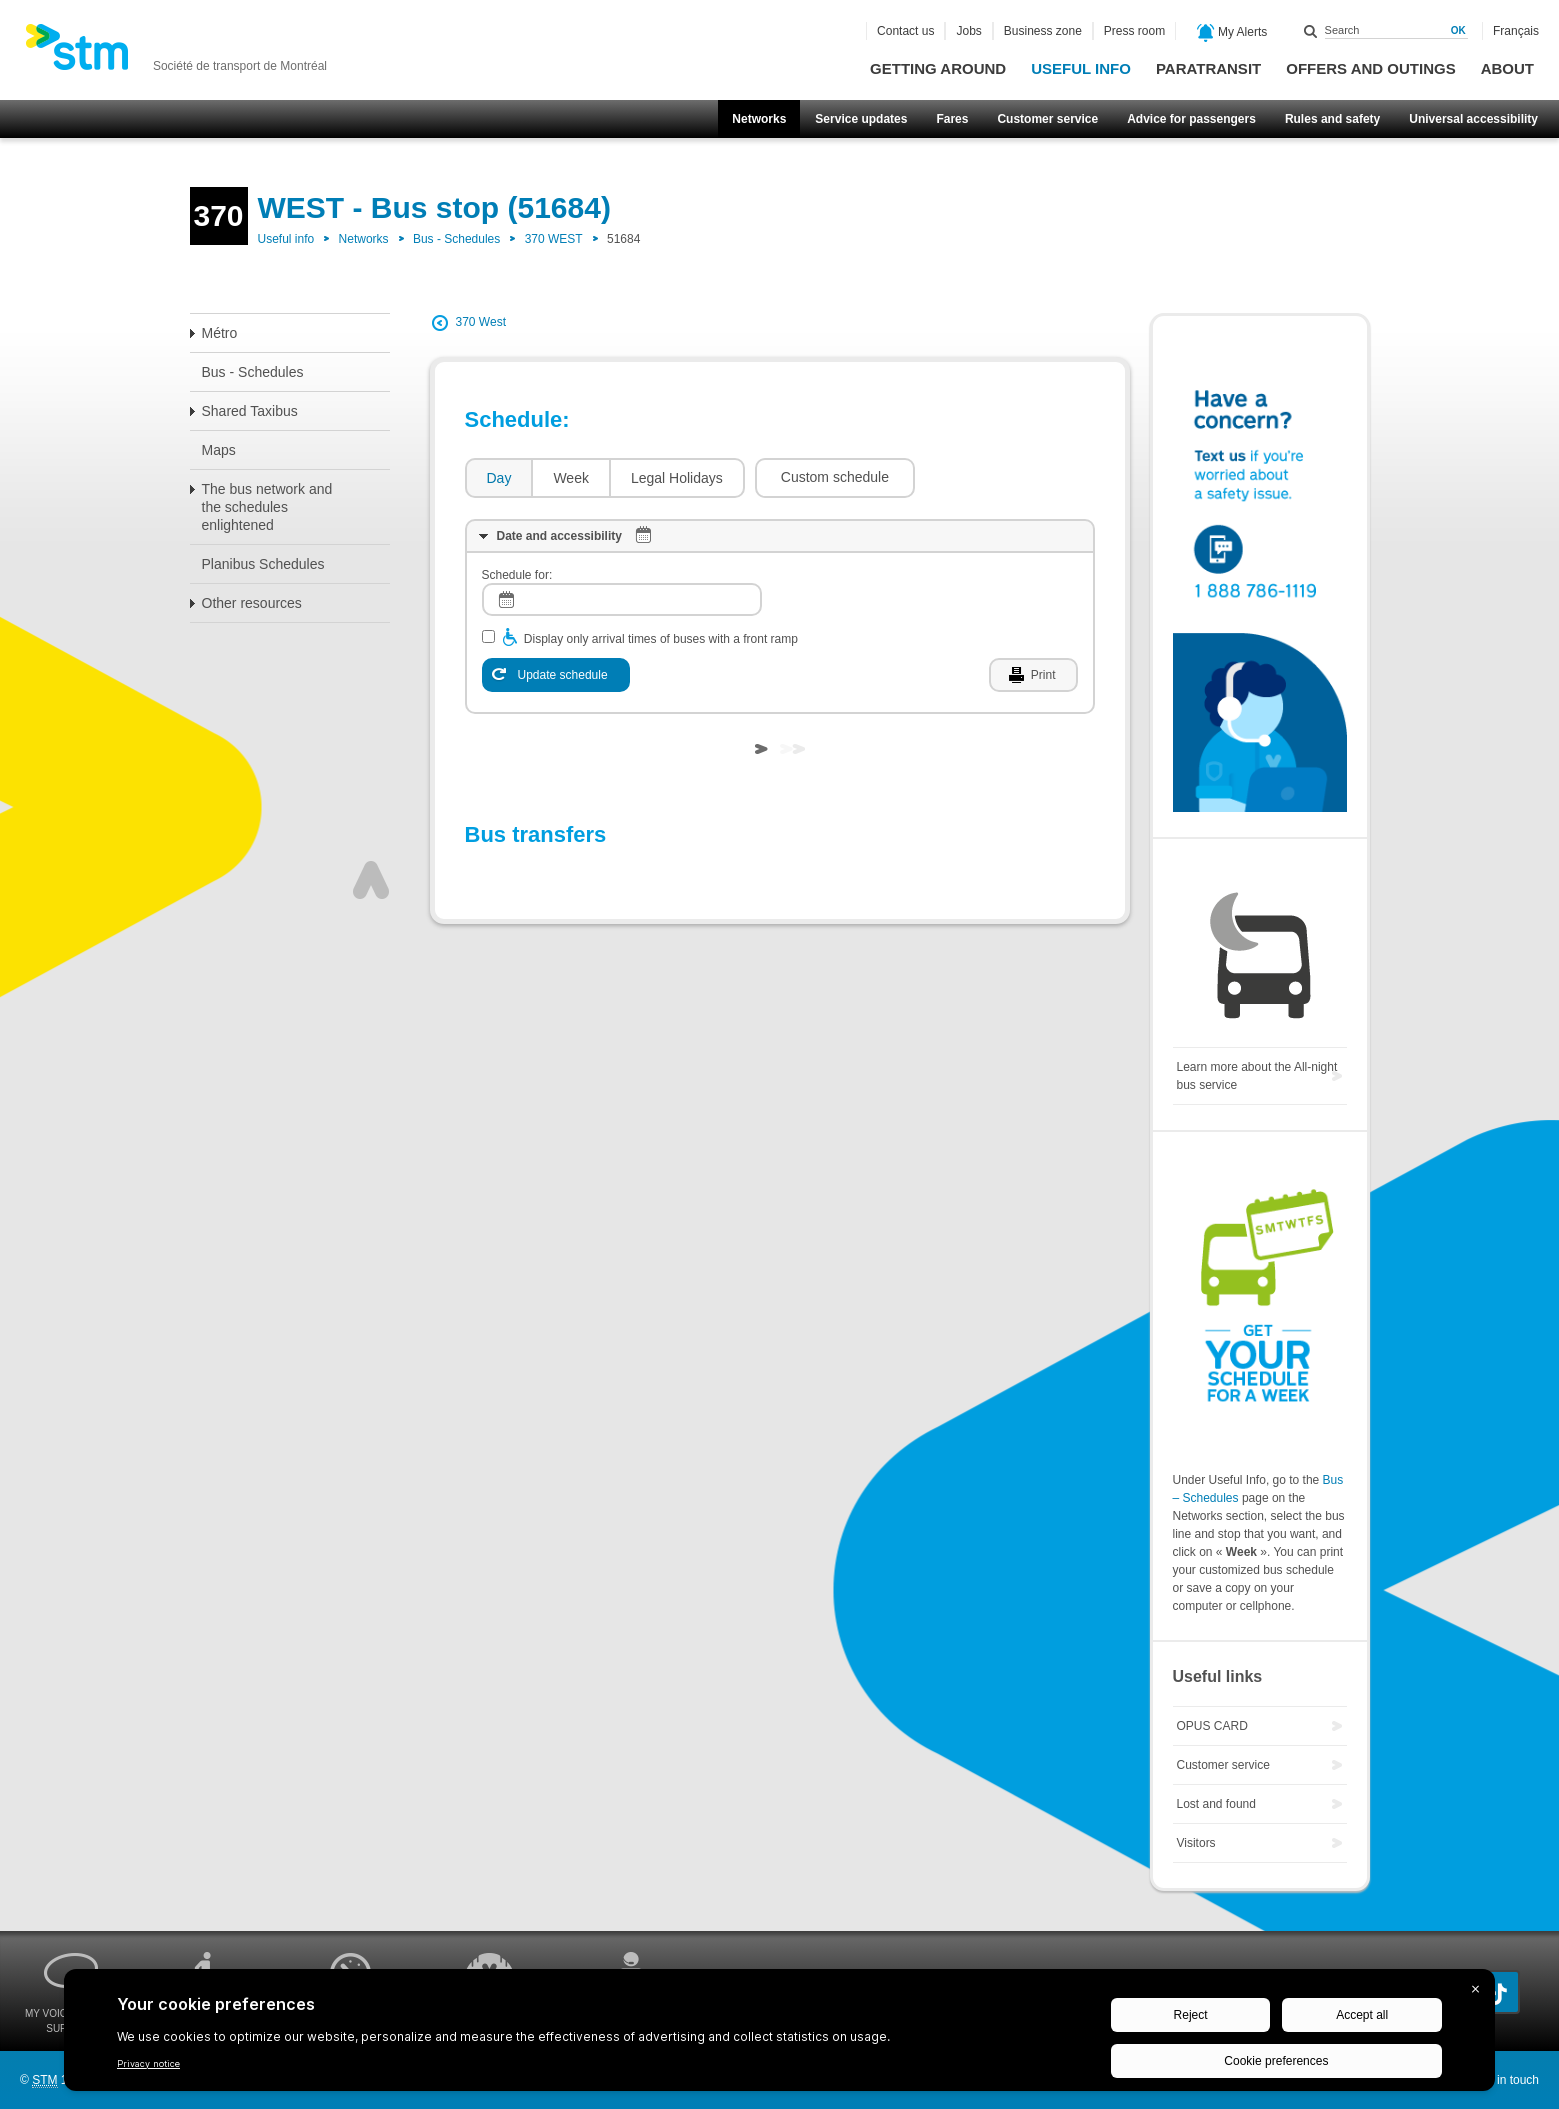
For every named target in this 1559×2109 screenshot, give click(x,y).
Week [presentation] (571, 478)
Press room (1134, 31)
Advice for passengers (1191, 119)
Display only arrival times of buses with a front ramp (661, 639)
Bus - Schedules (456, 239)
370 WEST (554, 239)
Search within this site (1311, 31)
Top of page (371, 880)
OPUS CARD (1212, 1726)
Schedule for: (517, 575)
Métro (220, 333)
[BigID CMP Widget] (779, 2035)
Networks (759, 119)
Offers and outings (1370, 68)
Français (1516, 31)
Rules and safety (1332, 119)
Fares (952, 119)
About (1507, 68)
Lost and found (1216, 1804)
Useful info (1081, 68)
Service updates (861, 119)
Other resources (252, 603)
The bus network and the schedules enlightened (267, 507)
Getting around (938, 68)
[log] (622, 599)
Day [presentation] (499, 478)
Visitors (1196, 1843)
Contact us (905, 31)
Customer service (1047, 119)
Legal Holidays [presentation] (677, 478)
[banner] (176, 53)
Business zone (1043, 31)
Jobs (968, 31)
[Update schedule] (556, 675)
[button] (835, 478)
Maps (219, 450)
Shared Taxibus (250, 411)
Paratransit (1208, 68)
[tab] (498, 478)
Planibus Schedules (263, 564)
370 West (481, 322)
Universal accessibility (1473, 119)
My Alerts (1232, 33)
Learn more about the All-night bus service (1257, 1076)
